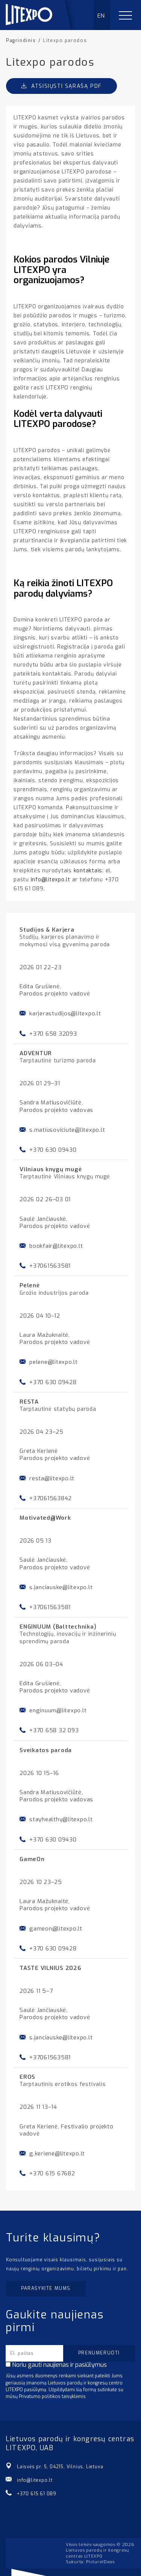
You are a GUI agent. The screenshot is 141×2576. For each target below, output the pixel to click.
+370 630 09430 (53, 1150)
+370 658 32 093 (54, 1730)
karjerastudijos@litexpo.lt (65, 1013)
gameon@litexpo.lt (55, 1928)
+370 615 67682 (52, 2173)
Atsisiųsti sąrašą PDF (61, 86)
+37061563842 (50, 1498)
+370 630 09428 (53, 1382)
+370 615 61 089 (36, 2494)
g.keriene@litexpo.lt (57, 2153)
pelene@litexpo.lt (53, 1362)
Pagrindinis (21, 41)
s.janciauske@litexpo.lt (60, 1587)
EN (101, 16)
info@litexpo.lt (50, 879)
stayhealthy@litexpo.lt (61, 1819)
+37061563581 (50, 1266)
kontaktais (88, 870)
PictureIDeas (100, 2562)
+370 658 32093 (53, 1034)
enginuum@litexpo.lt (57, 1710)
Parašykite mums (46, 2288)
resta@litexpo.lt (51, 1478)
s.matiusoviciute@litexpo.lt (67, 1130)
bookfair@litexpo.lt (56, 1246)
